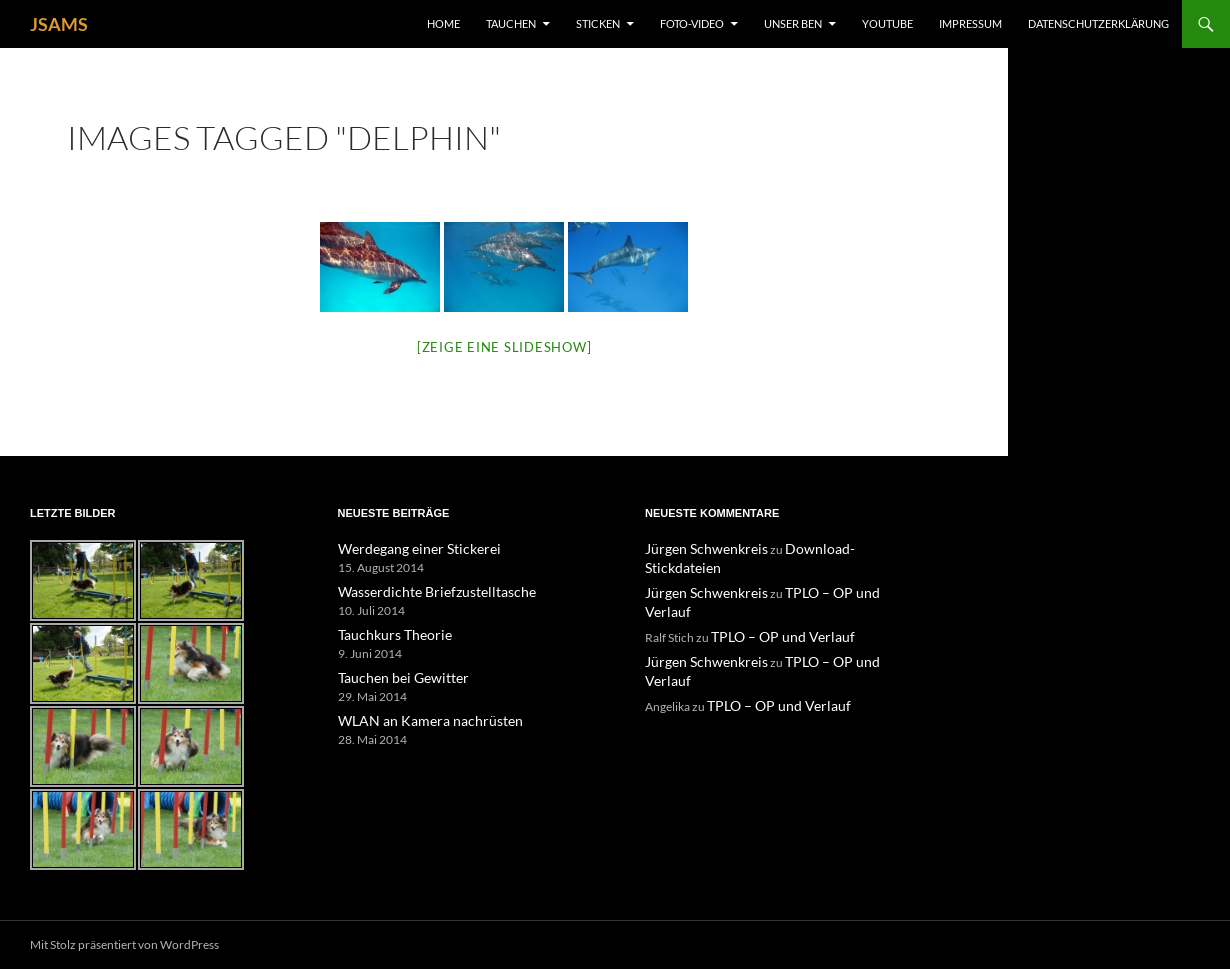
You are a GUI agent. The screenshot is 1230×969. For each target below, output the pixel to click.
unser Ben (793, 23)
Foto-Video (692, 23)
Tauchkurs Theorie (387, 632)
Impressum (970, 23)
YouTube (887, 23)
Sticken (598, 23)
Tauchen (511, 23)
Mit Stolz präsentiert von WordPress (124, 944)
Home (443, 23)
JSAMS (59, 24)
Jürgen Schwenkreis (697, 548)
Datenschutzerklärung (1098, 23)
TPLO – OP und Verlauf (826, 572)
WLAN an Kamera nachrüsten (415, 716)
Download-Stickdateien (827, 548)
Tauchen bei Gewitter (393, 674)
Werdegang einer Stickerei (406, 548)
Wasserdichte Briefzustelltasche (421, 590)
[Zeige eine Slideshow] (504, 347)
